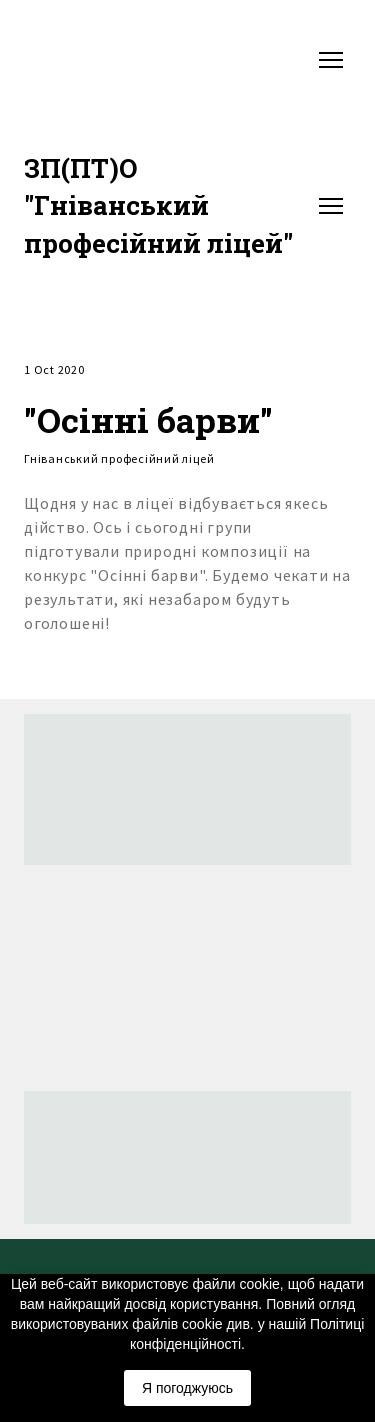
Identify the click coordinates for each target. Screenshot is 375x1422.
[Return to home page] (167, 206)
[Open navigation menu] (331, 60)
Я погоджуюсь (187, 1388)
